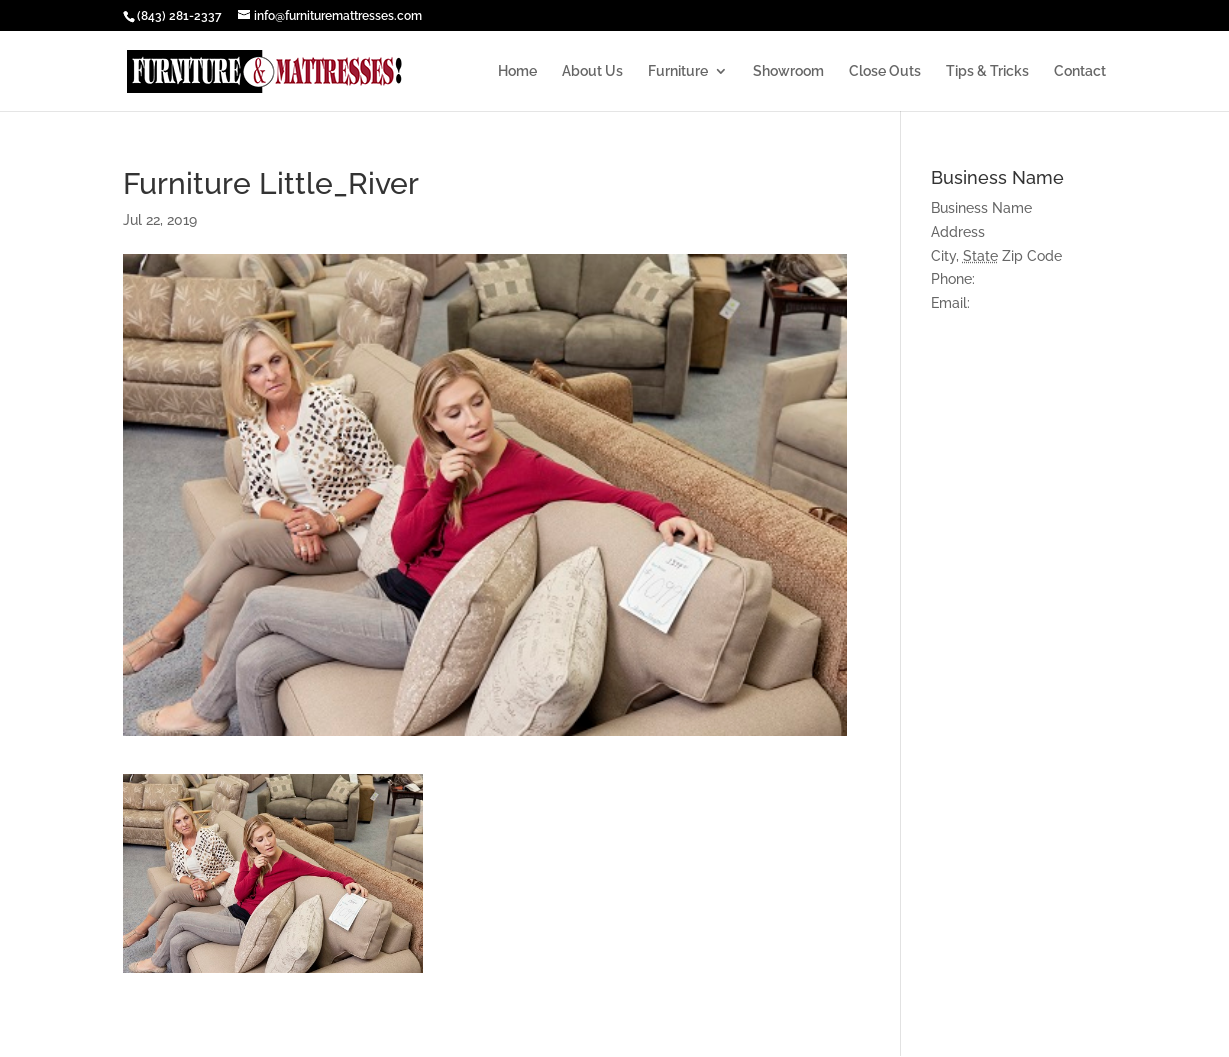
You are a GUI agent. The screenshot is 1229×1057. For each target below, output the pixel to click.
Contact (1080, 71)
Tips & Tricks (987, 71)
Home (517, 71)
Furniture (678, 71)
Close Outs (885, 71)
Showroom (788, 71)
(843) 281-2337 (179, 16)
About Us (592, 71)
